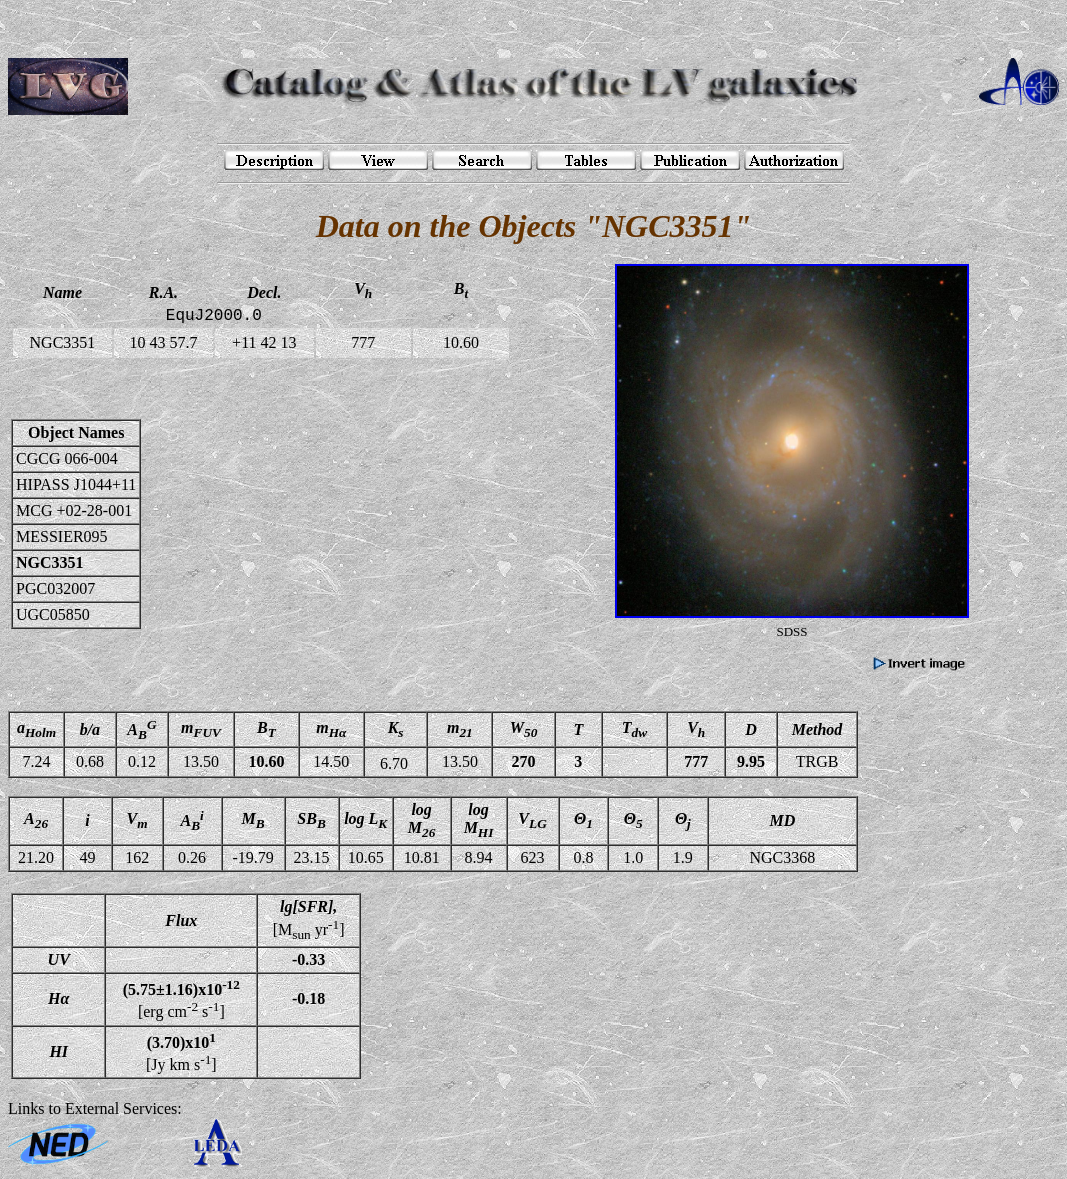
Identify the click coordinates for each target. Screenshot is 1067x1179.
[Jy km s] (181, 1052)
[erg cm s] (181, 999)
